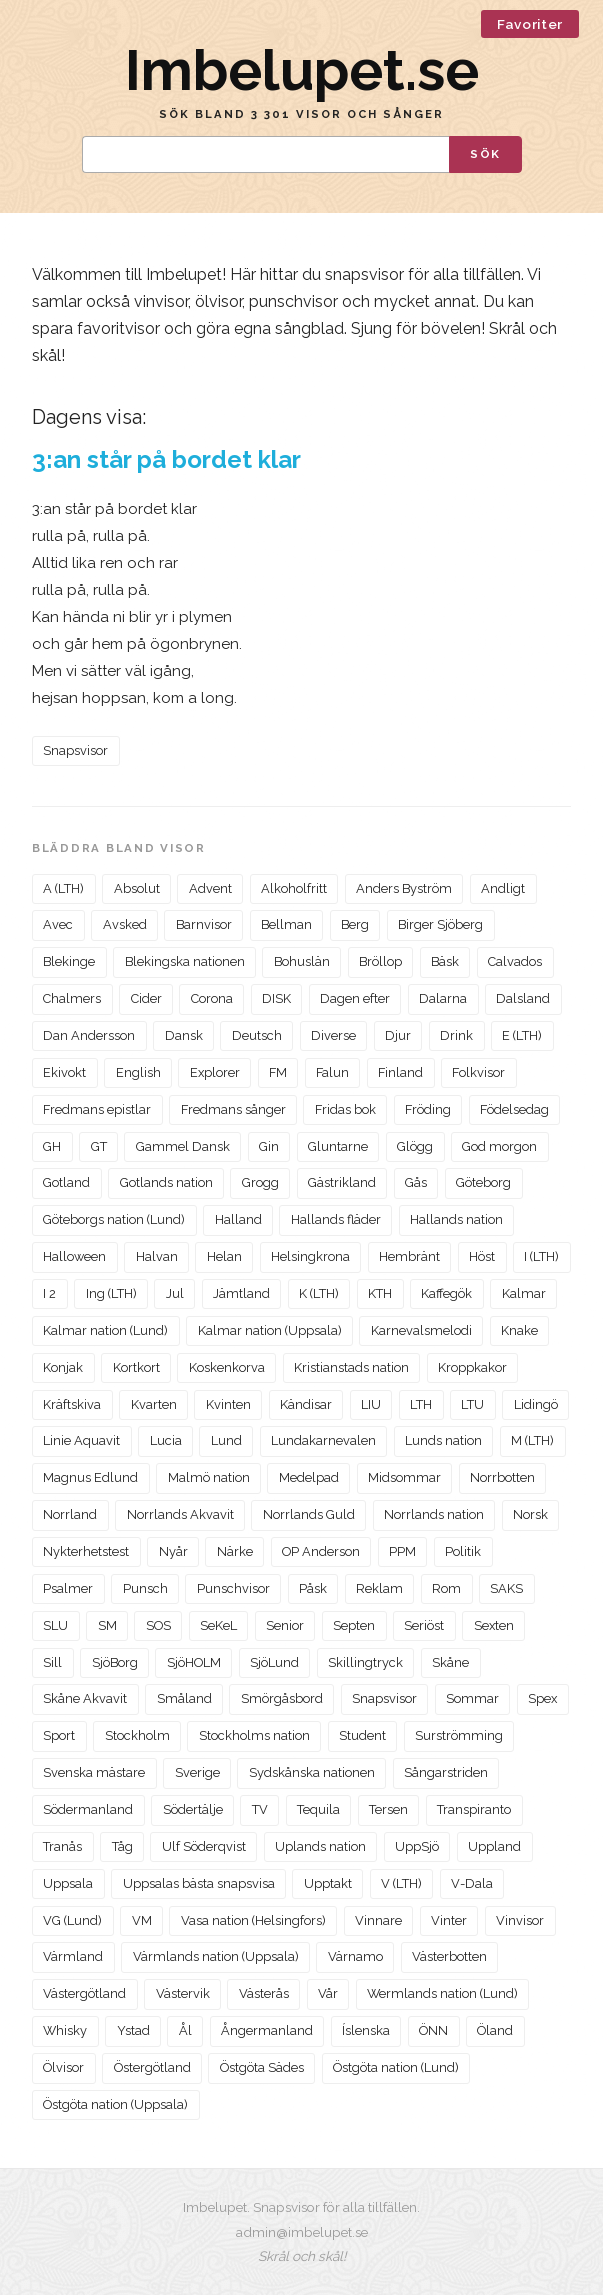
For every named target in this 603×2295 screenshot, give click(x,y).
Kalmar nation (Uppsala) (270, 1330)
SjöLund (274, 1662)
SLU (55, 1625)
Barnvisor (204, 924)
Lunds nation (443, 1440)
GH (52, 1146)
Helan (224, 1256)
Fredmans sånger (233, 1109)
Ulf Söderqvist (204, 1846)
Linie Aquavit (81, 1440)
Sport (59, 1735)
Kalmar (524, 1293)
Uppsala (68, 1883)
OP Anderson (321, 1551)
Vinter (449, 1920)
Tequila (318, 1809)
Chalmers (72, 998)
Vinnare (378, 1920)
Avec (58, 924)
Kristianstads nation (351, 1367)
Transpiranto (474, 1809)
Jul (175, 1293)
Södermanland (88, 1809)
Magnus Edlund (90, 1477)
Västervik (183, 1993)
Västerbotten (449, 1956)
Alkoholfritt (294, 888)
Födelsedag (514, 1109)
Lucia (166, 1440)
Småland (184, 1698)
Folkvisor (478, 1072)
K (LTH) (319, 1293)
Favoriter (530, 24)
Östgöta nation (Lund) (396, 2067)
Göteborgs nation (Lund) (114, 1219)
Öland (495, 2030)
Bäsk (445, 961)
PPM (402, 1551)
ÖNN (433, 2030)
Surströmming (459, 1735)
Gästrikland (342, 1182)
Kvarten (154, 1404)
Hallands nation (456, 1219)
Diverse (333, 1035)
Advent (210, 888)
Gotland (66, 1182)
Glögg (415, 1146)
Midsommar (404, 1477)
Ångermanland (267, 2030)
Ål (185, 2030)
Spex (542, 1698)
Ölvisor (63, 2067)
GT (99, 1146)
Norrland (70, 1514)
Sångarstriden (446, 1772)
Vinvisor (520, 1920)
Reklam (379, 1588)
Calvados (515, 961)
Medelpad (309, 1477)
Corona (212, 998)
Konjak (63, 1367)
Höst (482, 1256)
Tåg (122, 1846)
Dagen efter (355, 998)
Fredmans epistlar (97, 1109)
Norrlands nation (434, 1514)
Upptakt (328, 1883)
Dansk (184, 1035)
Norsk (530, 1514)
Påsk (313, 1588)
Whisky (65, 2030)
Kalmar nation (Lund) (105, 1330)
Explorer (215, 1072)
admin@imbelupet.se (302, 2232)
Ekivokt (64, 1072)
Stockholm (137, 1735)
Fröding (428, 1109)
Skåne (450, 1662)
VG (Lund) (72, 1920)
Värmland (73, 1956)
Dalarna (443, 998)
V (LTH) (401, 1883)
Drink (456, 1035)
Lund (226, 1440)
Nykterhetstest (86, 1551)
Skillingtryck (365, 1662)
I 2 (49, 1293)
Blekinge (69, 961)
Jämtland (241, 1293)
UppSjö (417, 1846)
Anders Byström (404, 888)
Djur (398, 1035)
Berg (355, 924)
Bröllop (380, 961)
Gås (416, 1182)
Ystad (133, 2030)
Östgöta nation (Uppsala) (115, 2104)
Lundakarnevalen (323, 1440)
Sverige (197, 1772)
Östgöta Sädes (262, 2067)
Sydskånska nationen (312, 1772)
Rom (446, 1588)
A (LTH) (63, 888)
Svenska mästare (94, 1772)
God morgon (499, 1146)
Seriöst (424, 1625)
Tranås (62, 1846)
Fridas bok (345, 1109)
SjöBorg (115, 1662)
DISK (276, 998)
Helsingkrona (310, 1256)
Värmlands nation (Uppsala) (216, 1956)
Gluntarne (338, 1146)
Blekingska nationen (185, 961)
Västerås (264, 1993)
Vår (328, 1993)
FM (278, 1072)
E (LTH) (522, 1035)
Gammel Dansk (183, 1146)
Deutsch (257, 1035)
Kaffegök (446, 1293)
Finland (400, 1072)
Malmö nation (209, 1477)
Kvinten (228, 1404)
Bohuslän (302, 961)
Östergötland (152, 2067)
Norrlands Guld (309, 1514)
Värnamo (355, 1956)
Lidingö (536, 1404)
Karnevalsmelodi (421, 1330)
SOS (158, 1625)
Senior (285, 1625)
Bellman (286, 924)
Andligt (503, 888)
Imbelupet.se (302, 70)
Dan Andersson (89, 1035)
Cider (146, 998)
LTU (472, 1404)
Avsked (125, 924)
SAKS (506, 1588)
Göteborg (483, 1182)
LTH (421, 1404)
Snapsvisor (75, 750)
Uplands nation (320, 1846)
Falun (332, 1072)
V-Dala (472, 1883)
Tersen (388, 1809)
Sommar (472, 1698)
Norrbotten (502, 1477)
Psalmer (68, 1588)
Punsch (145, 1588)
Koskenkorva (227, 1367)
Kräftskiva (72, 1404)
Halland (238, 1219)
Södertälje (193, 1809)
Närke (235, 1551)
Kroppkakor (472, 1367)
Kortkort (136, 1367)
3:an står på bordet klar (166, 459)
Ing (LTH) (111, 1293)
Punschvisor (233, 1588)
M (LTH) (532, 1440)
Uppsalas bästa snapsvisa (199, 1883)
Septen (354, 1625)
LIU (371, 1404)
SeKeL (218, 1625)
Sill (52, 1662)
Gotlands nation (166, 1182)
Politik (463, 1551)
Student (362, 1735)
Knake (519, 1330)
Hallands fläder (336, 1219)
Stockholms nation (254, 1735)
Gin (269, 1146)
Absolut (137, 888)
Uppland (494, 1846)
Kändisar (306, 1404)
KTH (380, 1293)
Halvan (157, 1256)
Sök (485, 154)
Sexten (494, 1625)
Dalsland (523, 998)
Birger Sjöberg (440, 924)
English (138, 1072)
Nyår (173, 1551)
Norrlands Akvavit (180, 1514)
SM (107, 1625)
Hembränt (409, 1256)
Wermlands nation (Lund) (442, 1993)
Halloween (74, 1256)
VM (142, 1920)
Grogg (260, 1182)
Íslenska (366, 2030)
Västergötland (84, 1993)
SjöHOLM (194, 1662)
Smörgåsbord (282, 1698)
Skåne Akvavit (85, 1698)
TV (260, 1809)
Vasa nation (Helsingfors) (253, 1920)
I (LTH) (541, 1256)
